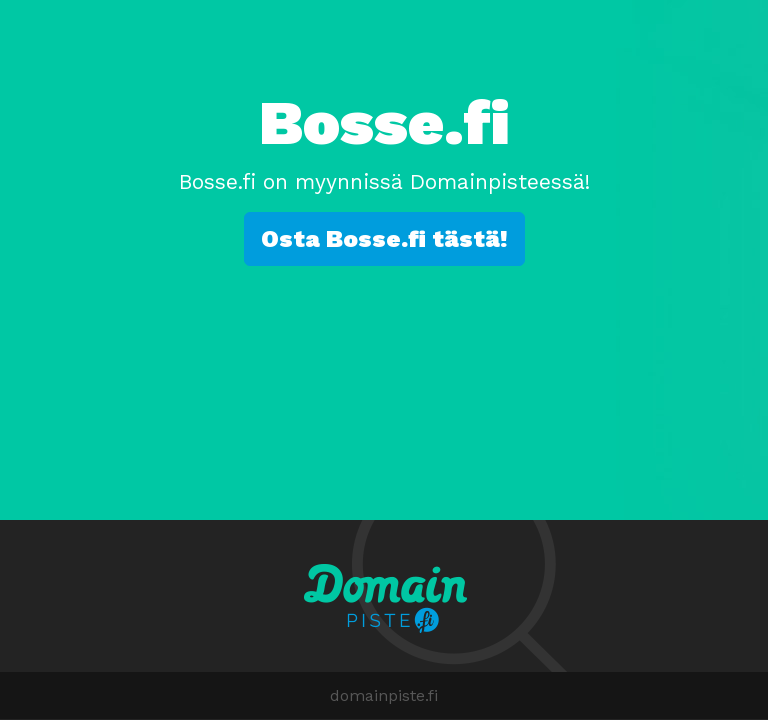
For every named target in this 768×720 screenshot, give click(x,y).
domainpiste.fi (384, 695)
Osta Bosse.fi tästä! (384, 239)
